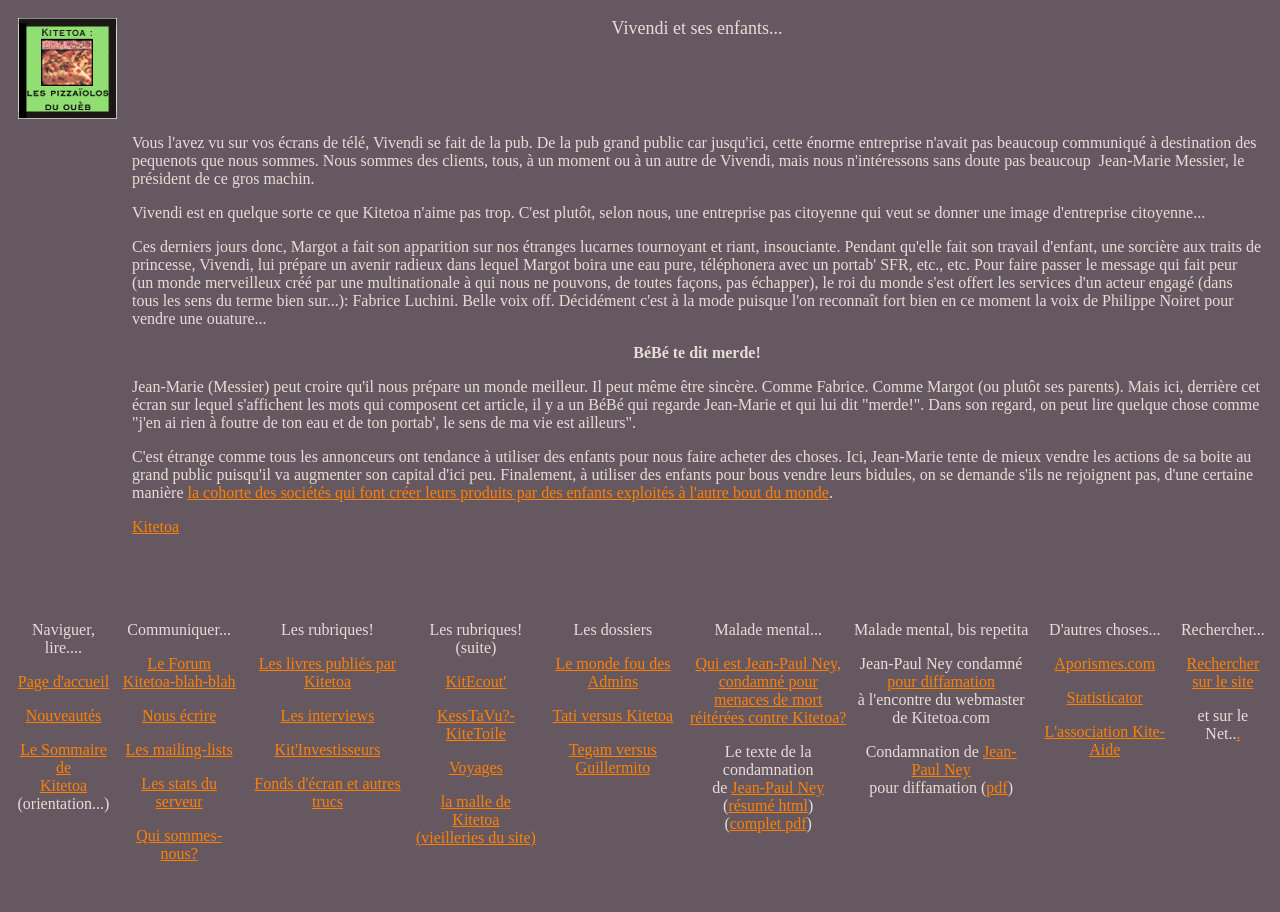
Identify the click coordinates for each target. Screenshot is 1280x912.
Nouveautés (64, 715)
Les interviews (328, 715)
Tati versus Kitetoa (613, 715)
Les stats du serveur (179, 792)
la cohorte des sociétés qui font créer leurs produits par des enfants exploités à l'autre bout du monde (508, 492)
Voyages (476, 767)
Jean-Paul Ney (777, 787)
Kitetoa (155, 526)
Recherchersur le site (1222, 672)
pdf (996, 787)
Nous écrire (179, 715)
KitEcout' (476, 681)
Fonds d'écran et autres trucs (327, 792)
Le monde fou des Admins (612, 672)
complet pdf (768, 823)
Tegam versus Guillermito (613, 758)
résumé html (768, 805)
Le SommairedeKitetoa (63, 767)
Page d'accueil (63, 681)
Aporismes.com (1104, 663)
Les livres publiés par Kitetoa (327, 672)
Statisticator (1105, 697)
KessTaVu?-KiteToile (476, 724)
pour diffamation (941, 681)
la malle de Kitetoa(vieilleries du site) (476, 819)
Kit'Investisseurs (328, 749)
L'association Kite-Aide (1104, 740)
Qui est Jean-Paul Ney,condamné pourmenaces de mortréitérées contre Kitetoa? (768, 690)
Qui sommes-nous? (179, 844)
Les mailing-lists (179, 749)
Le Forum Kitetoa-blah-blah (179, 672)
